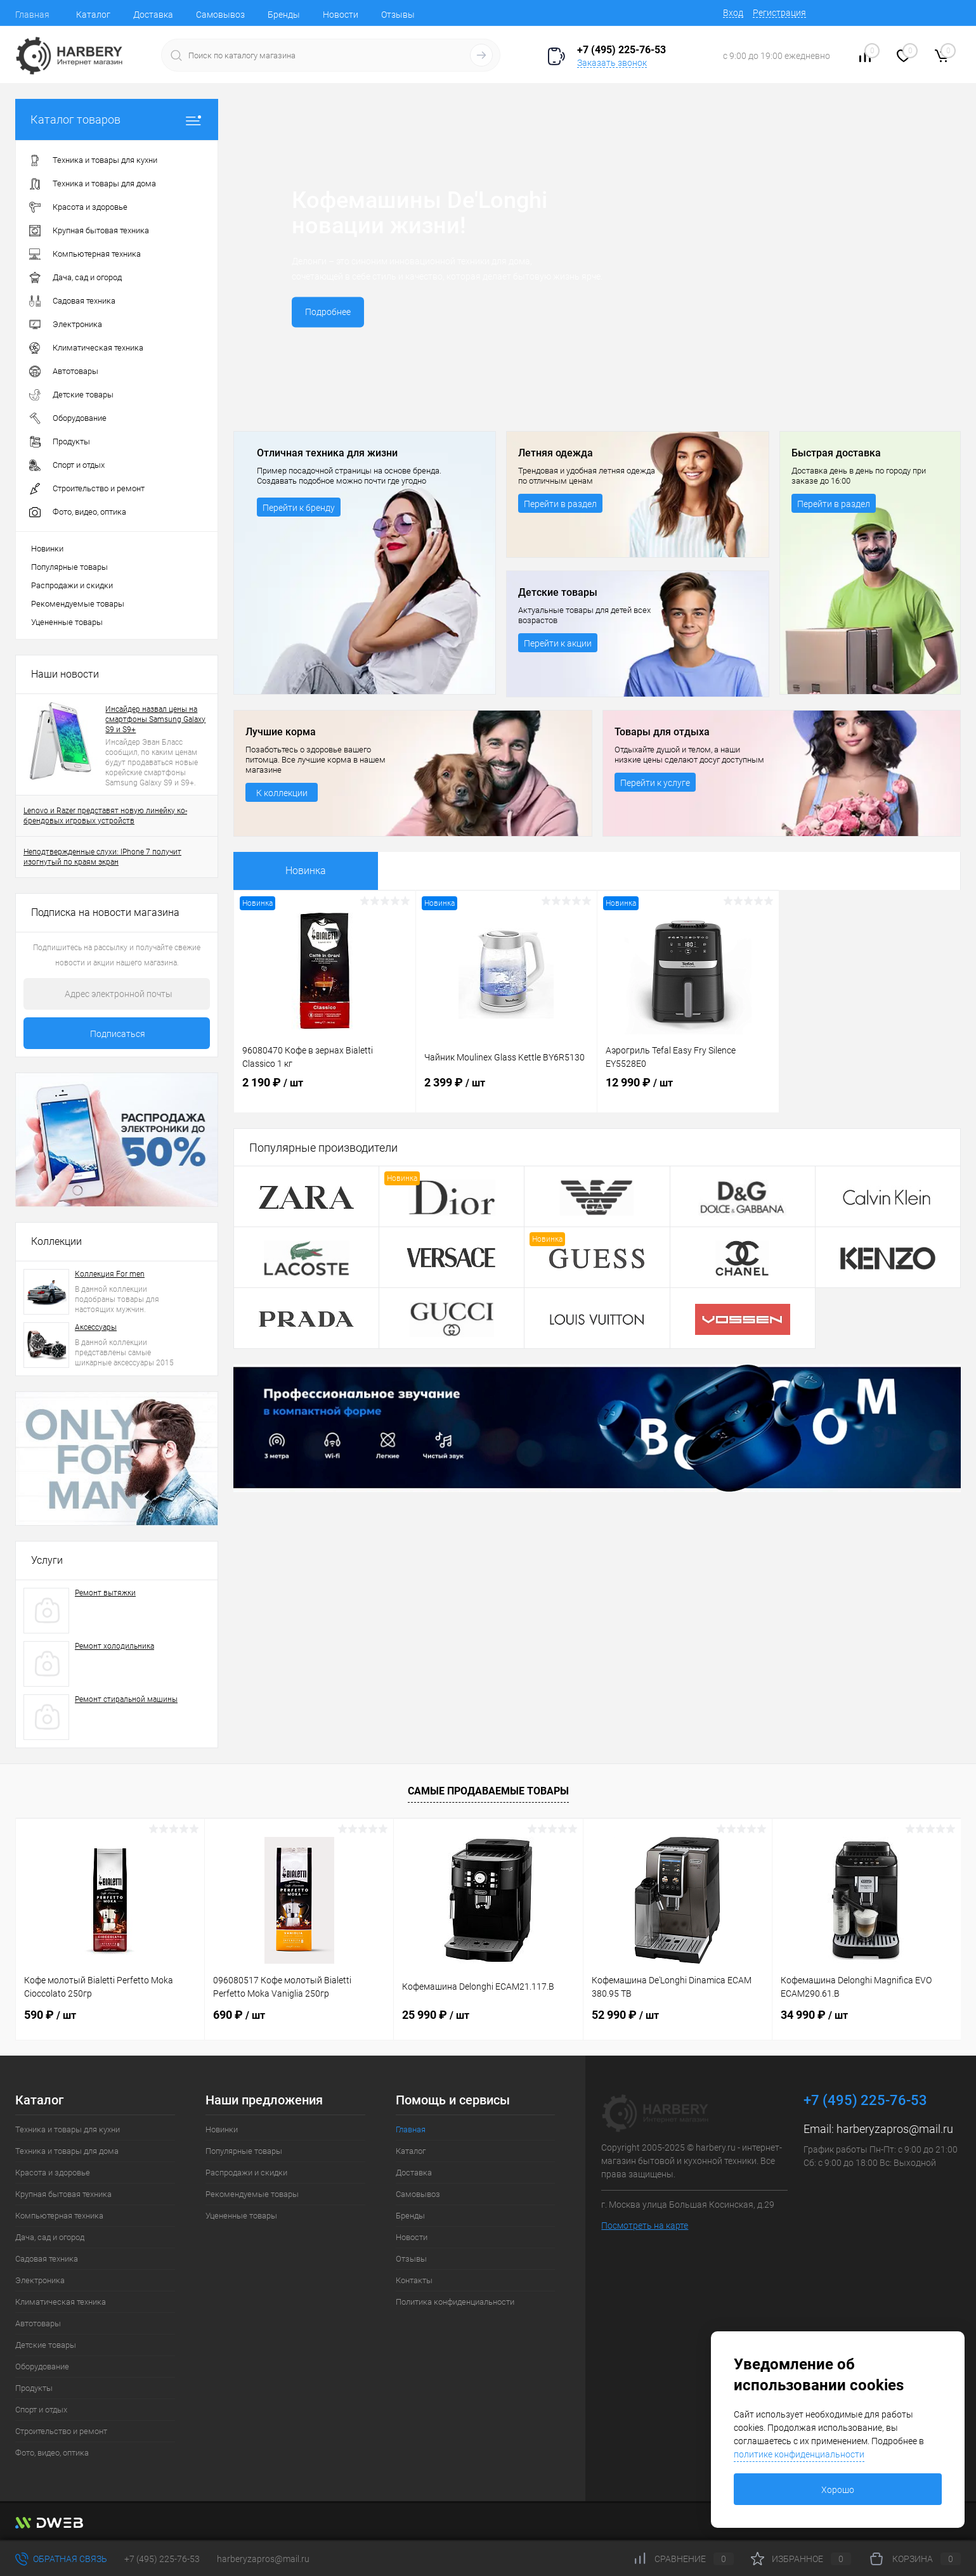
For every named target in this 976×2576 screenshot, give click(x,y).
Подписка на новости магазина (105, 912)
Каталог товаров (116, 119)
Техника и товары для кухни (67, 2129)
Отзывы (398, 15)
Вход (733, 13)
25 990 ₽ (435, 2014)
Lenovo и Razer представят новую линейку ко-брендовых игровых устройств (105, 815)
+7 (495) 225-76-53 (162, 2559)
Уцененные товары (67, 622)
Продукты (34, 2388)
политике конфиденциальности (799, 2454)
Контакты (414, 2280)
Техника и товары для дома (67, 2151)
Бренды (284, 15)
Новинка (305, 871)
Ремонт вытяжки (105, 1592)
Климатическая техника (60, 2302)
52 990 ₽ (625, 2014)
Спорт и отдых (41, 2409)
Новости (340, 15)
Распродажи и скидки (72, 585)
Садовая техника (46, 2259)
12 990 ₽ (688, 1094)
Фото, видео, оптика (52, 2452)
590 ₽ (50, 2014)
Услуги (47, 1560)
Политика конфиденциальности (455, 2302)
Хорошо (837, 2490)
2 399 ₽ (506, 1094)
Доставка (153, 15)
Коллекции (56, 1241)
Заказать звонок (612, 63)
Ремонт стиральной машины (126, 1699)
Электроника (40, 2280)
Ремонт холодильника (114, 1646)
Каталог (93, 15)
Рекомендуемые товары (77, 604)
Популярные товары (69, 567)
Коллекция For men (110, 1274)
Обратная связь (61, 2559)
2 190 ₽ (324, 1094)
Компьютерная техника (59, 2215)
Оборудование (42, 2366)
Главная (32, 15)
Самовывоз (220, 15)
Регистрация (779, 13)
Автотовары (38, 2323)
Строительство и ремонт (61, 2431)
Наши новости (65, 674)
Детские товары (45, 2345)
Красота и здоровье (52, 2172)
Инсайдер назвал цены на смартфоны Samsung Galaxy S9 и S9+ (155, 719)
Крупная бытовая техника (63, 2194)
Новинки (47, 548)
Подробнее (330, 313)
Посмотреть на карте (644, 2225)
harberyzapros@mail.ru (894, 2128)
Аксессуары (96, 1327)
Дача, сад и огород (49, 2237)
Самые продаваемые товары (488, 1791)
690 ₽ (239, 2014)
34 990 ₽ (814, 2014)
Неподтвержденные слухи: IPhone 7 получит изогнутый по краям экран (102, 856)
